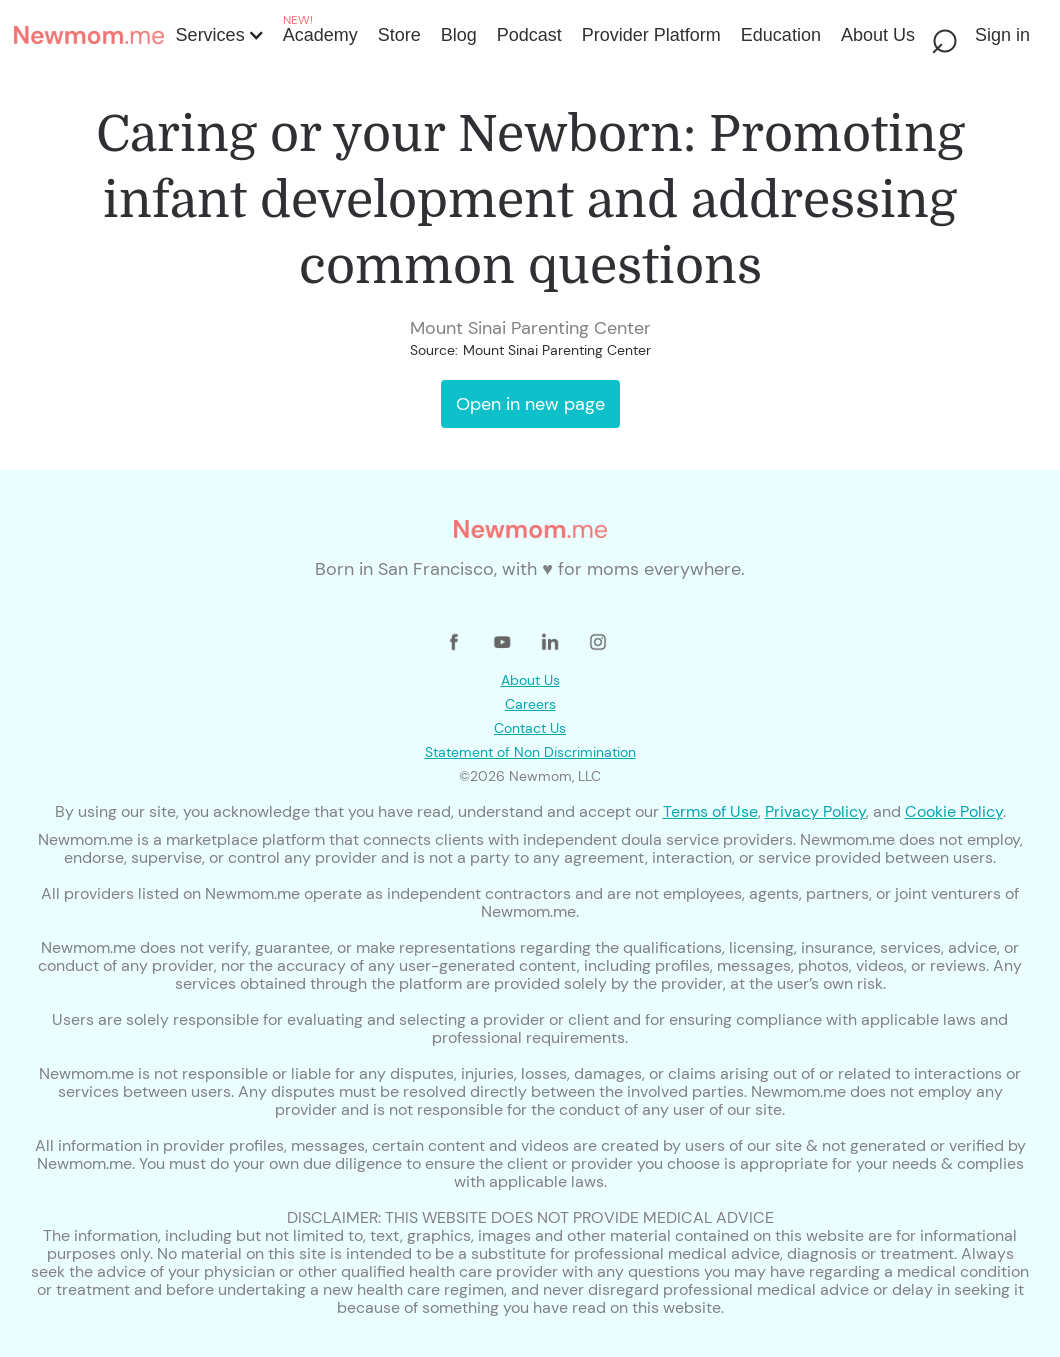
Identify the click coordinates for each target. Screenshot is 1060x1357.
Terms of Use (710, 811)
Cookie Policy (954, 811)
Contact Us (530, 728)
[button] (218, 35)
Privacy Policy (815, 811)
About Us (530, 680)
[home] (89, 35)
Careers (530, 704)
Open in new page (530, 404)
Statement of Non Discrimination (530, 752)
